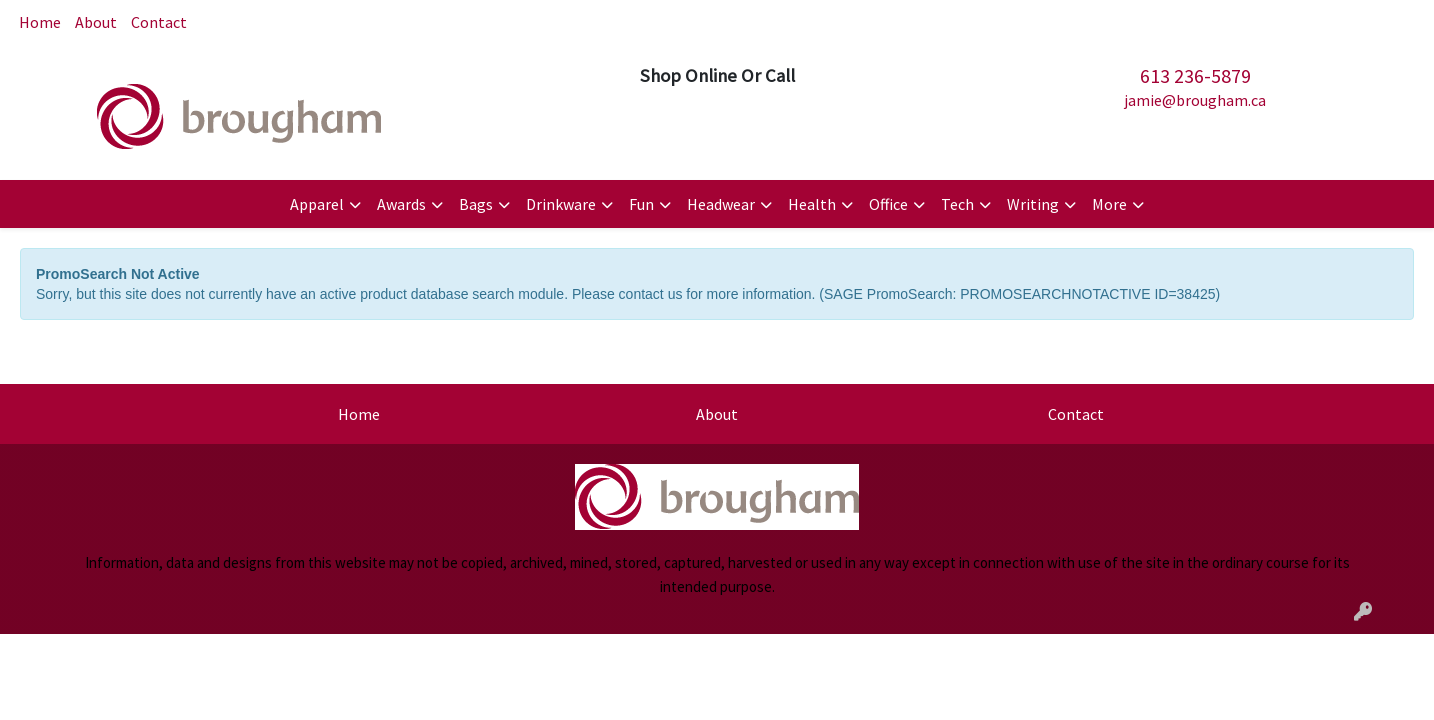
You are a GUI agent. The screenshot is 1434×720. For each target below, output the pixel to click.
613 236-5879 (1195, 75)
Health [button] (812, 204)
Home (40, 22)
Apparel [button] (317, 204)
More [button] (1109, 204)
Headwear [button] (721, 204)
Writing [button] (1033, 204)
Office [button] (888, 204)
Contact (159, 22)
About (96, 22)
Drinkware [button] (561, 204)
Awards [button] (401, 204)
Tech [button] (957, 204)
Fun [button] (641, 204)
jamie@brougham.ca (1195, 100)
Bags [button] (476, 204)
